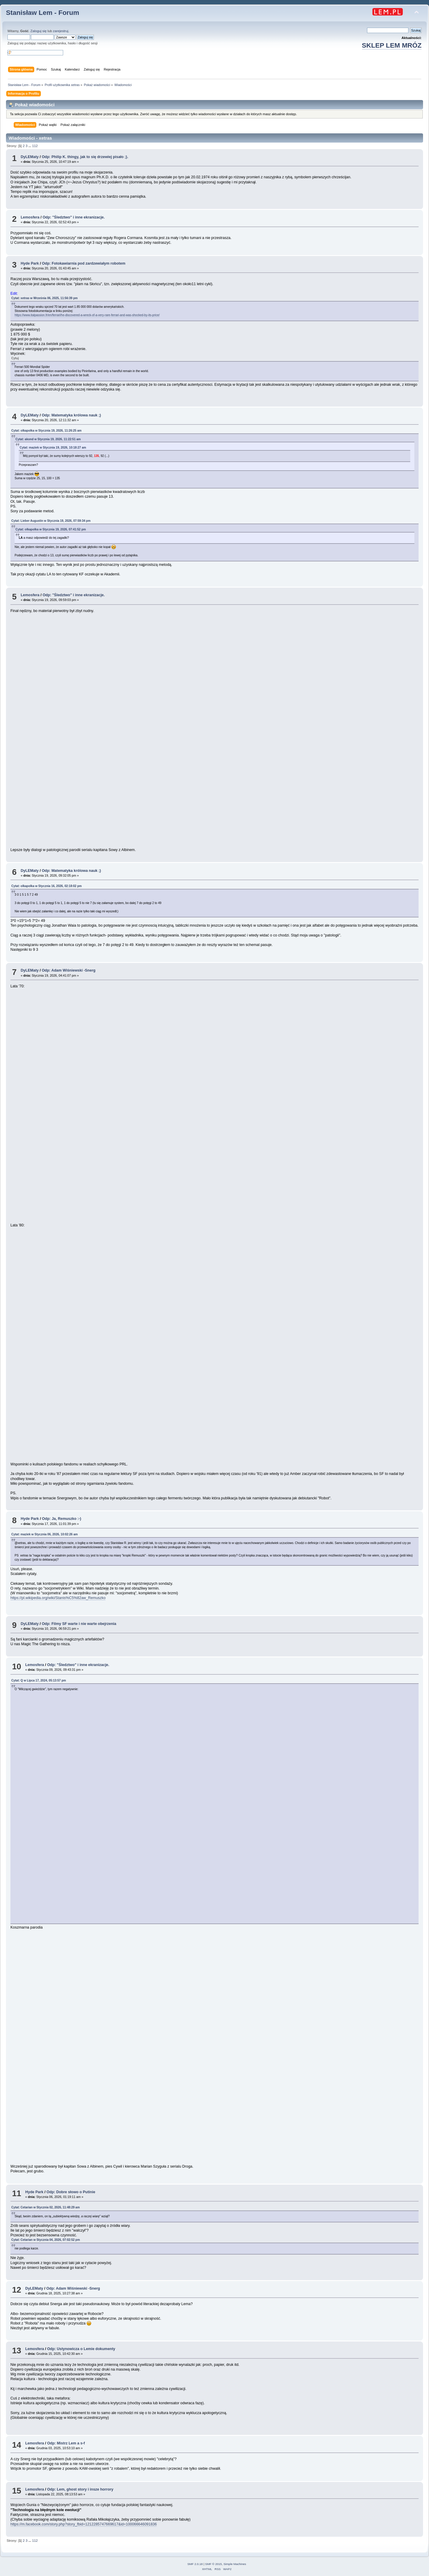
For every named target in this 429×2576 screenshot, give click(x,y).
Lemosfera (30, 217)
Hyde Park (30, 263)
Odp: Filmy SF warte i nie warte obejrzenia (79, 1624)
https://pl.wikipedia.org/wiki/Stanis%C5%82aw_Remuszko (57, 1598)
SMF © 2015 (213, 2564)
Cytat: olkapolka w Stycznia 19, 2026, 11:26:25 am (46, 430)
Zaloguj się (38, 31)
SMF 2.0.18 (195, 2564)
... (30, 146)
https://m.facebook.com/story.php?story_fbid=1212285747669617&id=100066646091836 (83, 2524)
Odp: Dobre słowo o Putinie (70, 2192)
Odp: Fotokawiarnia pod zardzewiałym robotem (83, 263)
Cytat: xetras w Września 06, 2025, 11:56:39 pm (44, 298)
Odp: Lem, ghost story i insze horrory (80, 2489)
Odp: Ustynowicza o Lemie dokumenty (81, 2349)
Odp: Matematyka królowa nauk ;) (71, 415)
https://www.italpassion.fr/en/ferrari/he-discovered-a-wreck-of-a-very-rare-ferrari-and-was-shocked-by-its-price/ (87, 315)
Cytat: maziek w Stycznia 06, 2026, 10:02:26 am (44, 1534)
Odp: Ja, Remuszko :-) (61, 1519)
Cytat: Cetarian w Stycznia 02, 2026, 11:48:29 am (45, 2207)
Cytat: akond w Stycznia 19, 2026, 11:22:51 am (48, 439)
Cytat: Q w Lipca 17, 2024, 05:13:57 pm (38, 1680)
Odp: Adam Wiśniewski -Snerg (68, 970)
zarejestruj (61, 31)
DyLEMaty (29, 157)
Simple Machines (234, 2564)
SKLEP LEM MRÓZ (392, 45)
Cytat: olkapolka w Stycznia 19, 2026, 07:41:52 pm (50, 529)
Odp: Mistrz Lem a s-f (66, 2443)
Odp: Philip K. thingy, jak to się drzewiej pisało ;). (85, 157)
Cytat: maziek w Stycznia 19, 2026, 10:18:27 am (53, 447)
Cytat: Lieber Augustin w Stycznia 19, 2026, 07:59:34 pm (51, 520)
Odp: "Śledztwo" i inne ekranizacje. (74, 217)
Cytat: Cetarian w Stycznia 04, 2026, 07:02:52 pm (45, 2239)
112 (35, 146)
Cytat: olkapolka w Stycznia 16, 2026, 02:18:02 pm (46, 886)
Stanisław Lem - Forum (42, 12)
